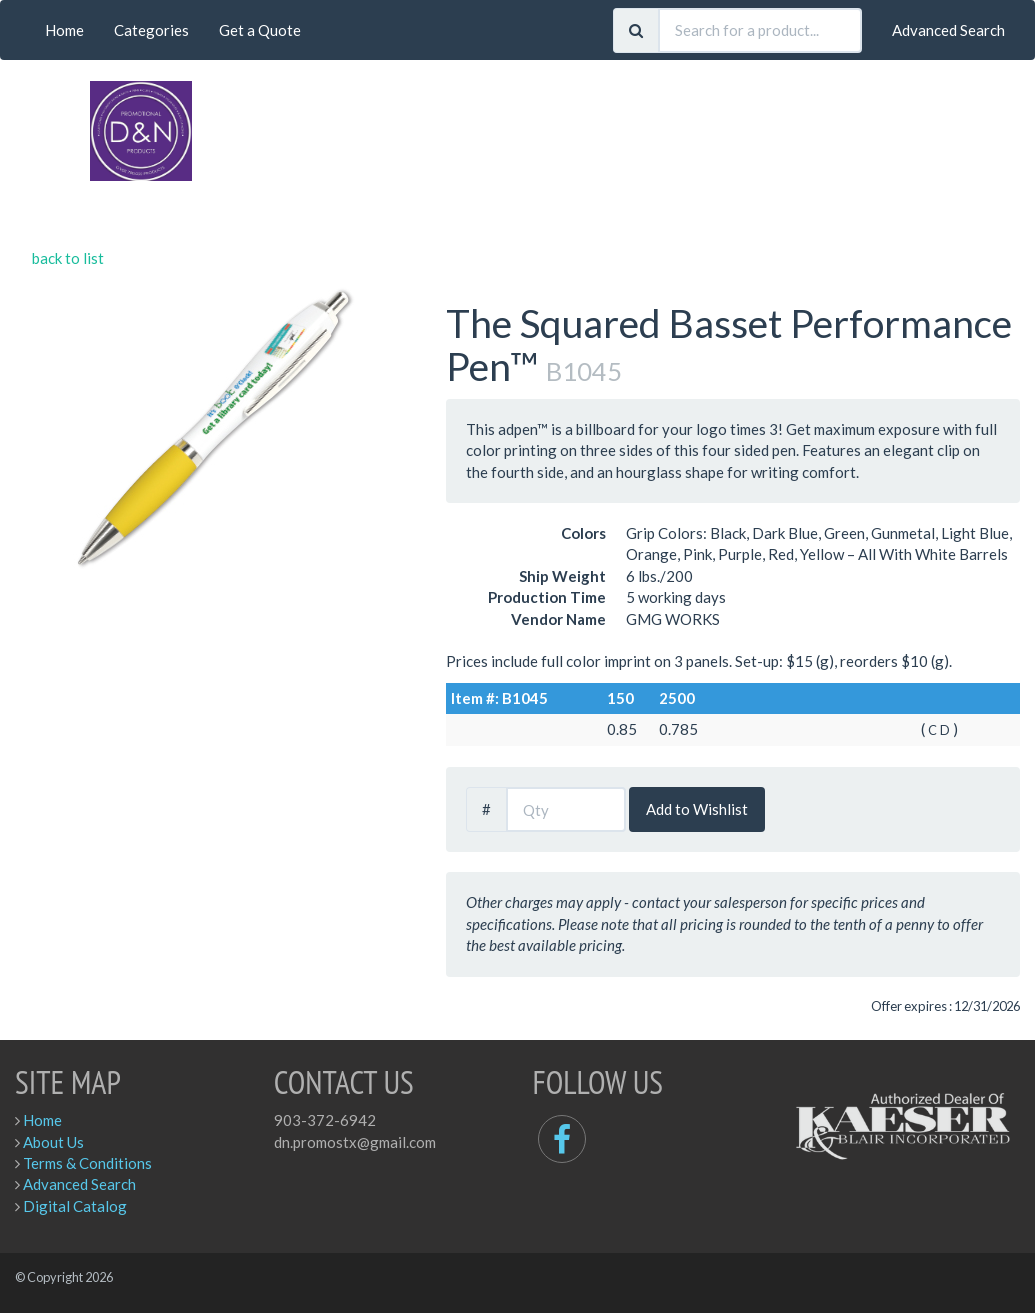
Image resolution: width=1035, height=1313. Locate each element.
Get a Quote (260, 30)
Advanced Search (948, 30)
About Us (53, 1142)
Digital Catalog (75, 1206)
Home (64, 30)
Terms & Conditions (87, 1163)
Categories (151, 30)
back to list (68, 258)
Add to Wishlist (697, 809)
